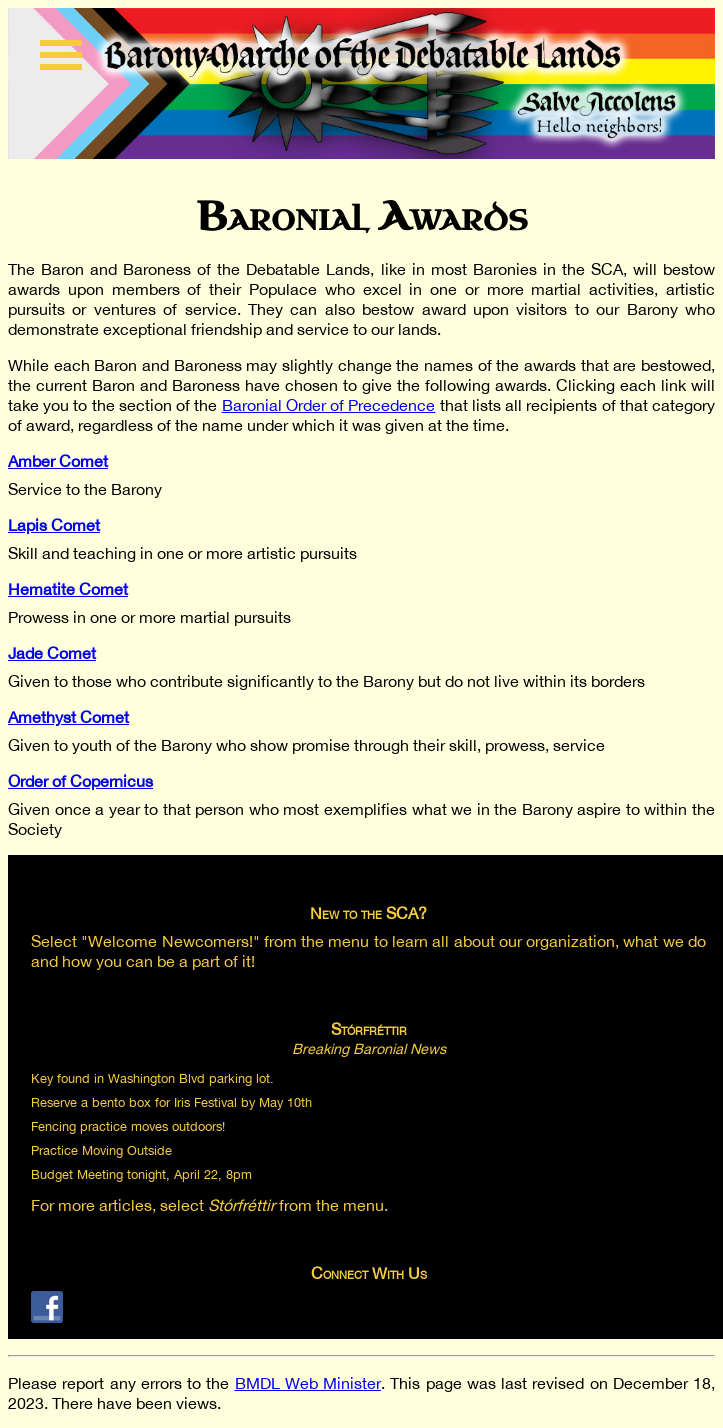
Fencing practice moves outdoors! (128, 1126)
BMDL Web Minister (308, 1383)
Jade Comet (52, 653)
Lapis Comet (54, 525)
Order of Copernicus (80, 781)
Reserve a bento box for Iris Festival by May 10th (171, 1102)
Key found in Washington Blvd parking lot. (152, 1078)
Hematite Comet (68, 589)
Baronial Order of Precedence (329, 405)
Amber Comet (58, 461)
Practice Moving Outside (101, 1150)
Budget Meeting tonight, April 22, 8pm (141, 1174)
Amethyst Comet (68, 717)
